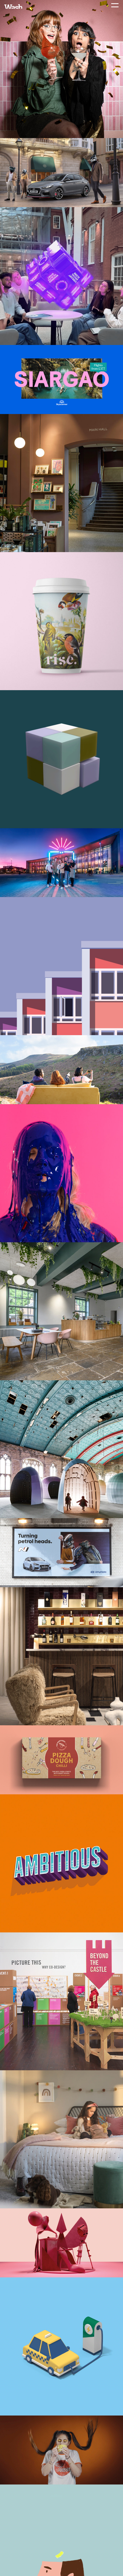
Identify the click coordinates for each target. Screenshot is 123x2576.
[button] (117, 5)
